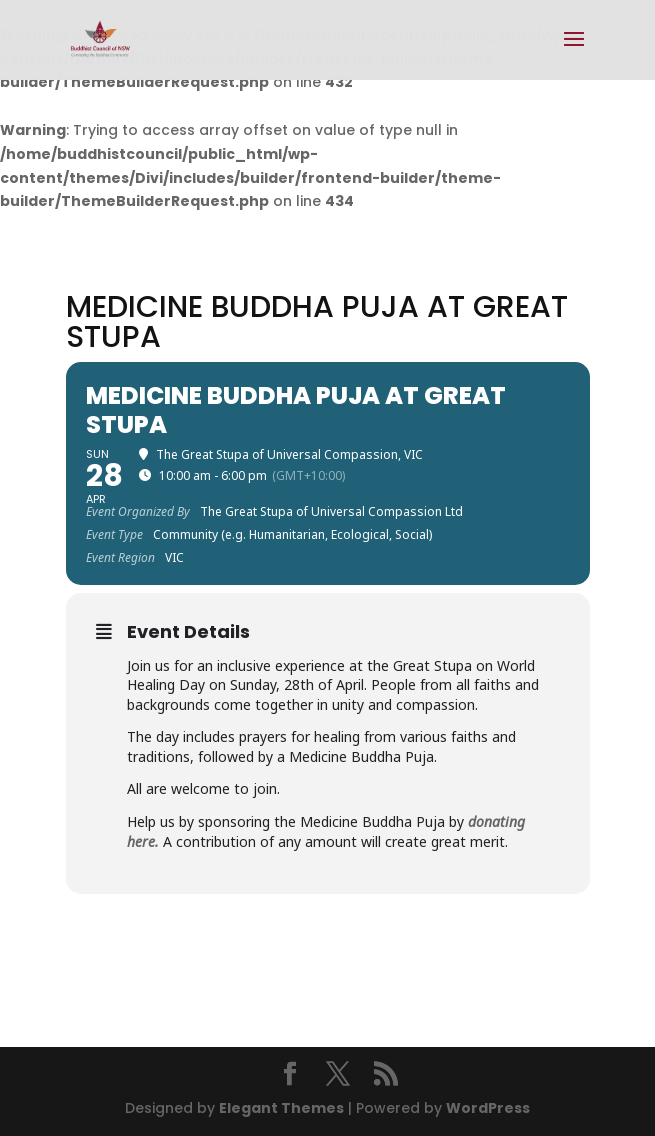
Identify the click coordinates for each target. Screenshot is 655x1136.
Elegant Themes (281, 1108)
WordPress (488, 1108)
